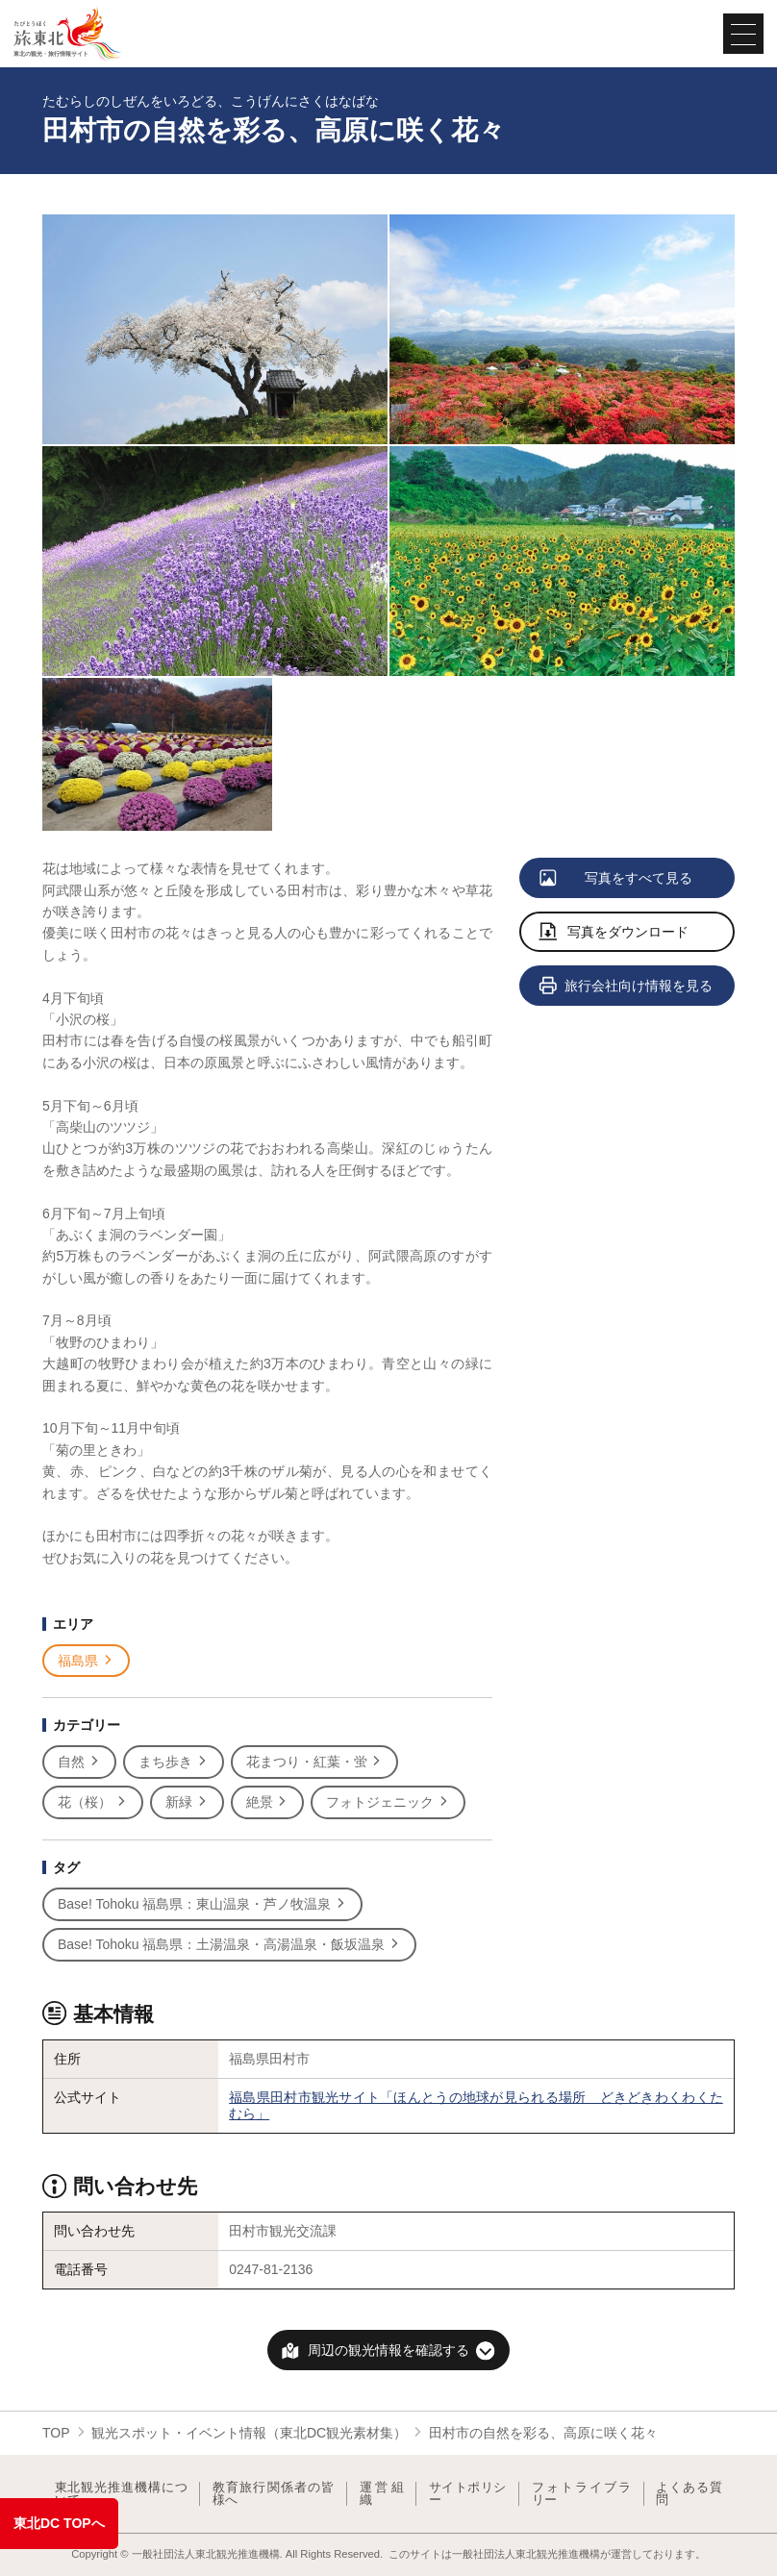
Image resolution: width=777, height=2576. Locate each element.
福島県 (86, 1661)
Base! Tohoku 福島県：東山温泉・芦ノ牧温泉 (202, 1904)
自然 (79, 1762)
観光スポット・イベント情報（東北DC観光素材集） (249, 2432)
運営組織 (382, 2494)
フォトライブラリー (582, 2494)
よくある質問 (689, 2494)
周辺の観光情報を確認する (388, 2350)
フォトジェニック (388, 1802)
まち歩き (173, 1762)
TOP (56, 2432)
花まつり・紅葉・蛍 (315, 1762)
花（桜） (93, 1802)
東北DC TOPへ (59, 2523)
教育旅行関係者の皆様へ (274, 2494)
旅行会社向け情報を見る (627, 986)
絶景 (267, 1802)
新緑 (187, 1802)
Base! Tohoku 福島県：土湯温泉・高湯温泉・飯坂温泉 (229, 1945)
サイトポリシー (468, 2494)
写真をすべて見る (616, 879)
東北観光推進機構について (121, 2494)
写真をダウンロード (614, 933)
